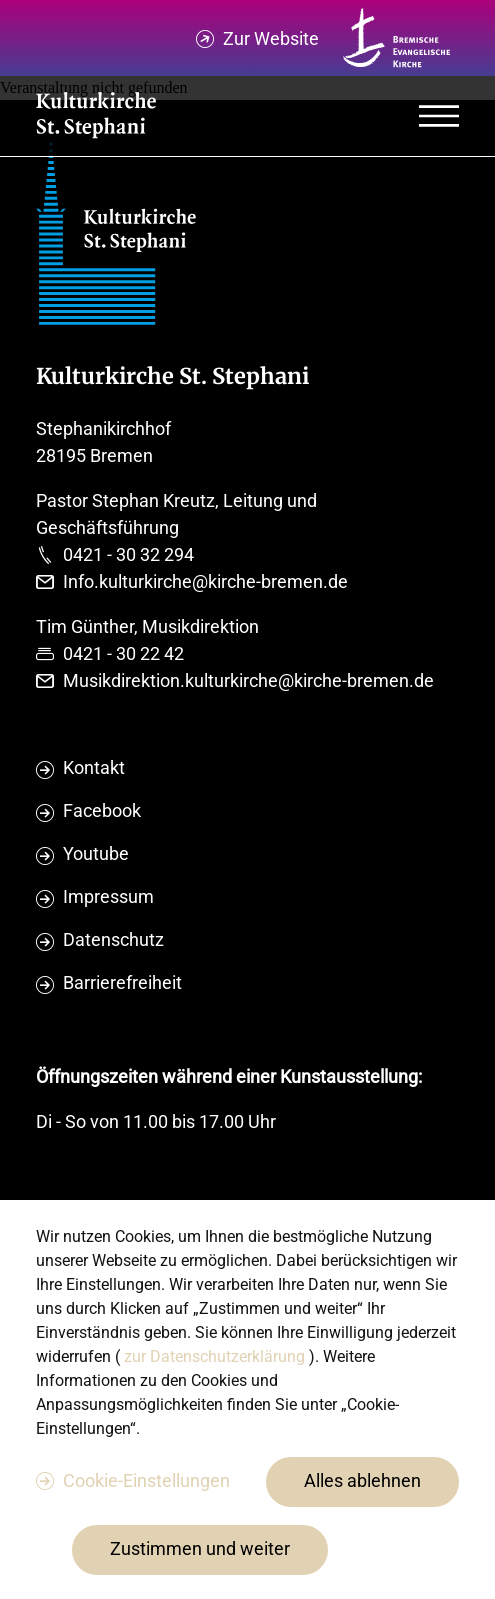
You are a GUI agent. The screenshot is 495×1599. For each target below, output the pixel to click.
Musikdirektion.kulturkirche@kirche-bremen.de (248, 680)
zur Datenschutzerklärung (216, 1356)
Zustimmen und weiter (200, 1548)
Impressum (108, 896)
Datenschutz (113, 939)
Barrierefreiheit (122, 982)
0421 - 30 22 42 (123, 653)
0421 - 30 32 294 (128, 554)
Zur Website (271, 38)
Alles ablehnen (362, 1480)
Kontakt (94, 767)
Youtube (96, 853)
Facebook (102, 810)
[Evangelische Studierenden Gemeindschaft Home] (96, 116)
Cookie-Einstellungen (146, 1480)
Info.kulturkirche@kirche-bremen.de (205, 581)
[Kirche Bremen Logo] (397, 38)
